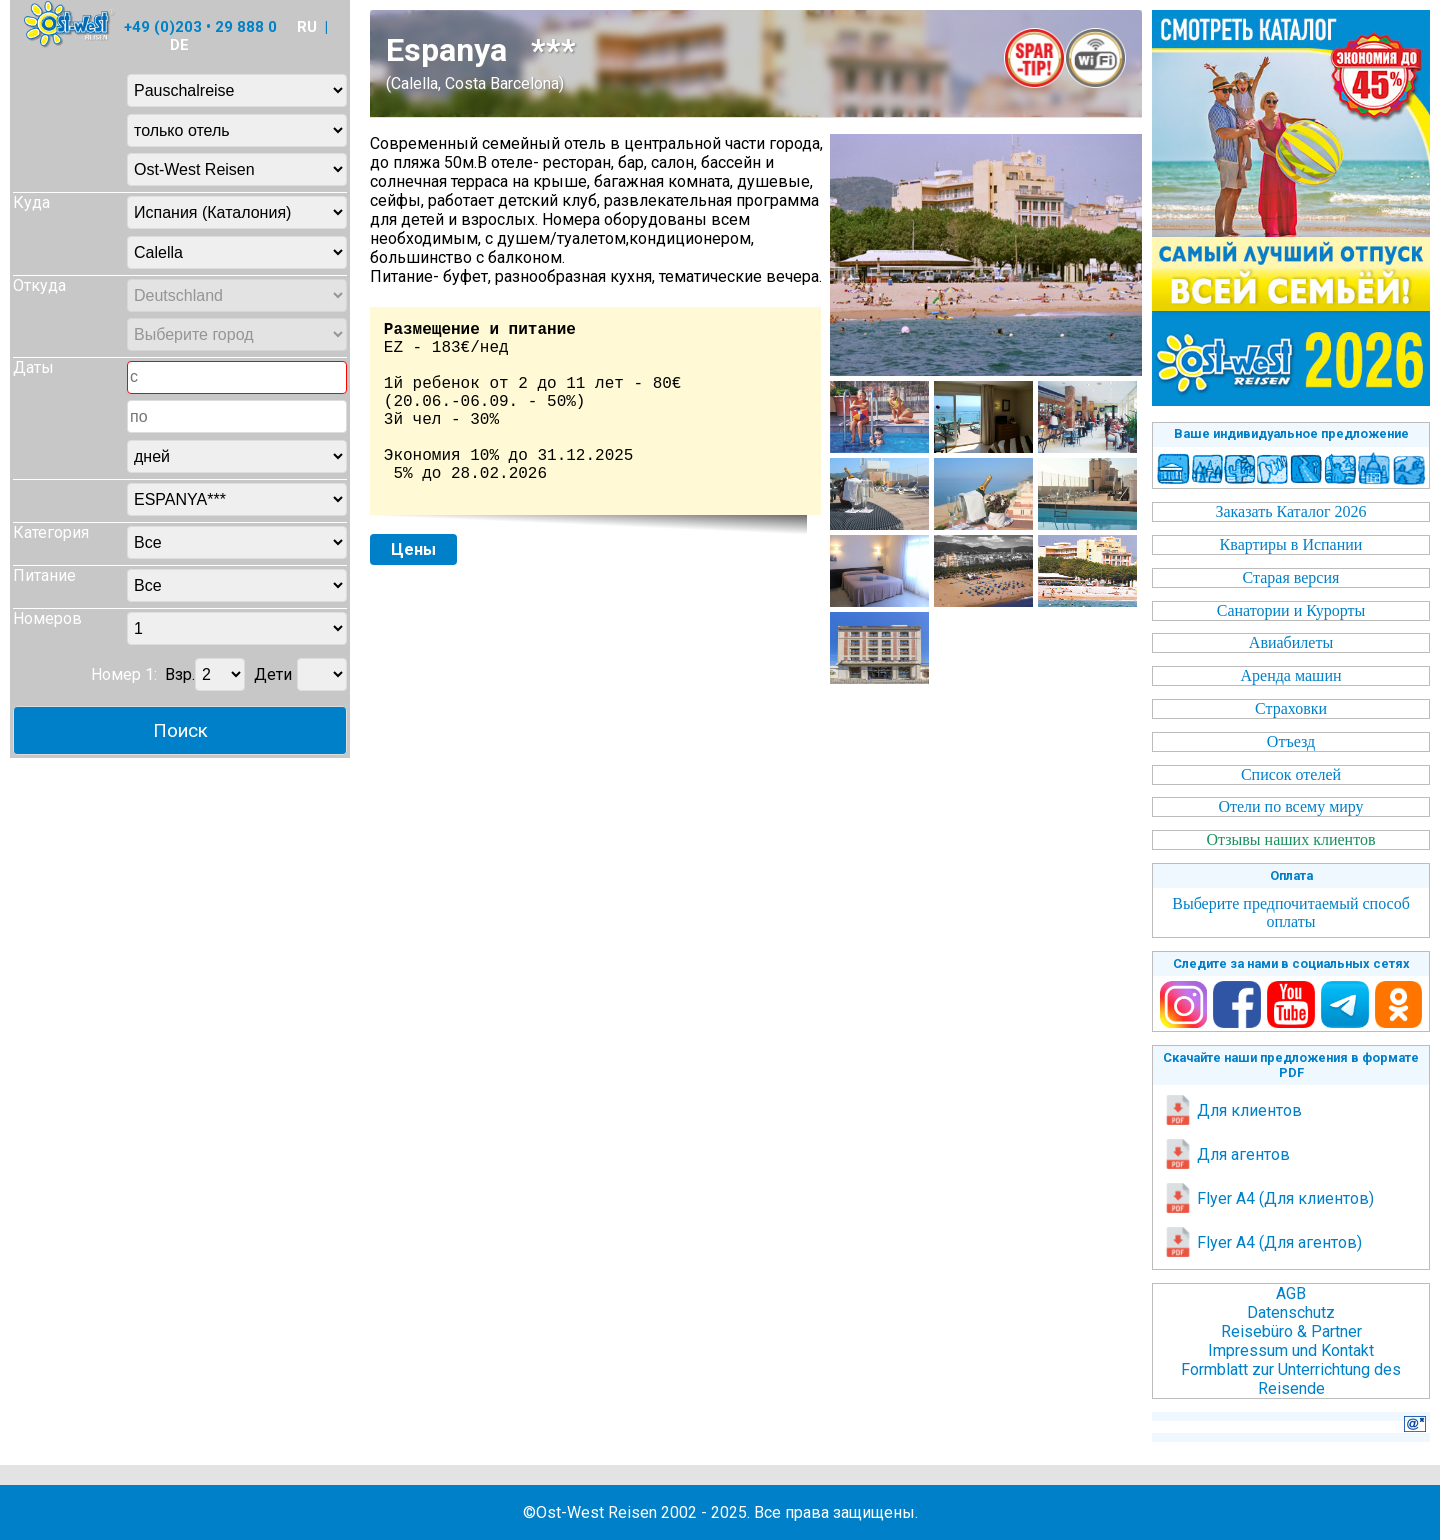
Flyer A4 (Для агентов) (1262, 1242)
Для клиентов (1232, 1110)
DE (179, 45)
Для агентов (1226, 1154)
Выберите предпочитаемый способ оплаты (1291, 912)
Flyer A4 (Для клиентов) (1268, 1198)
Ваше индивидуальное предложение (1291, 433)
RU (307, 27)
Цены (413, 549)
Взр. (180, 674)
